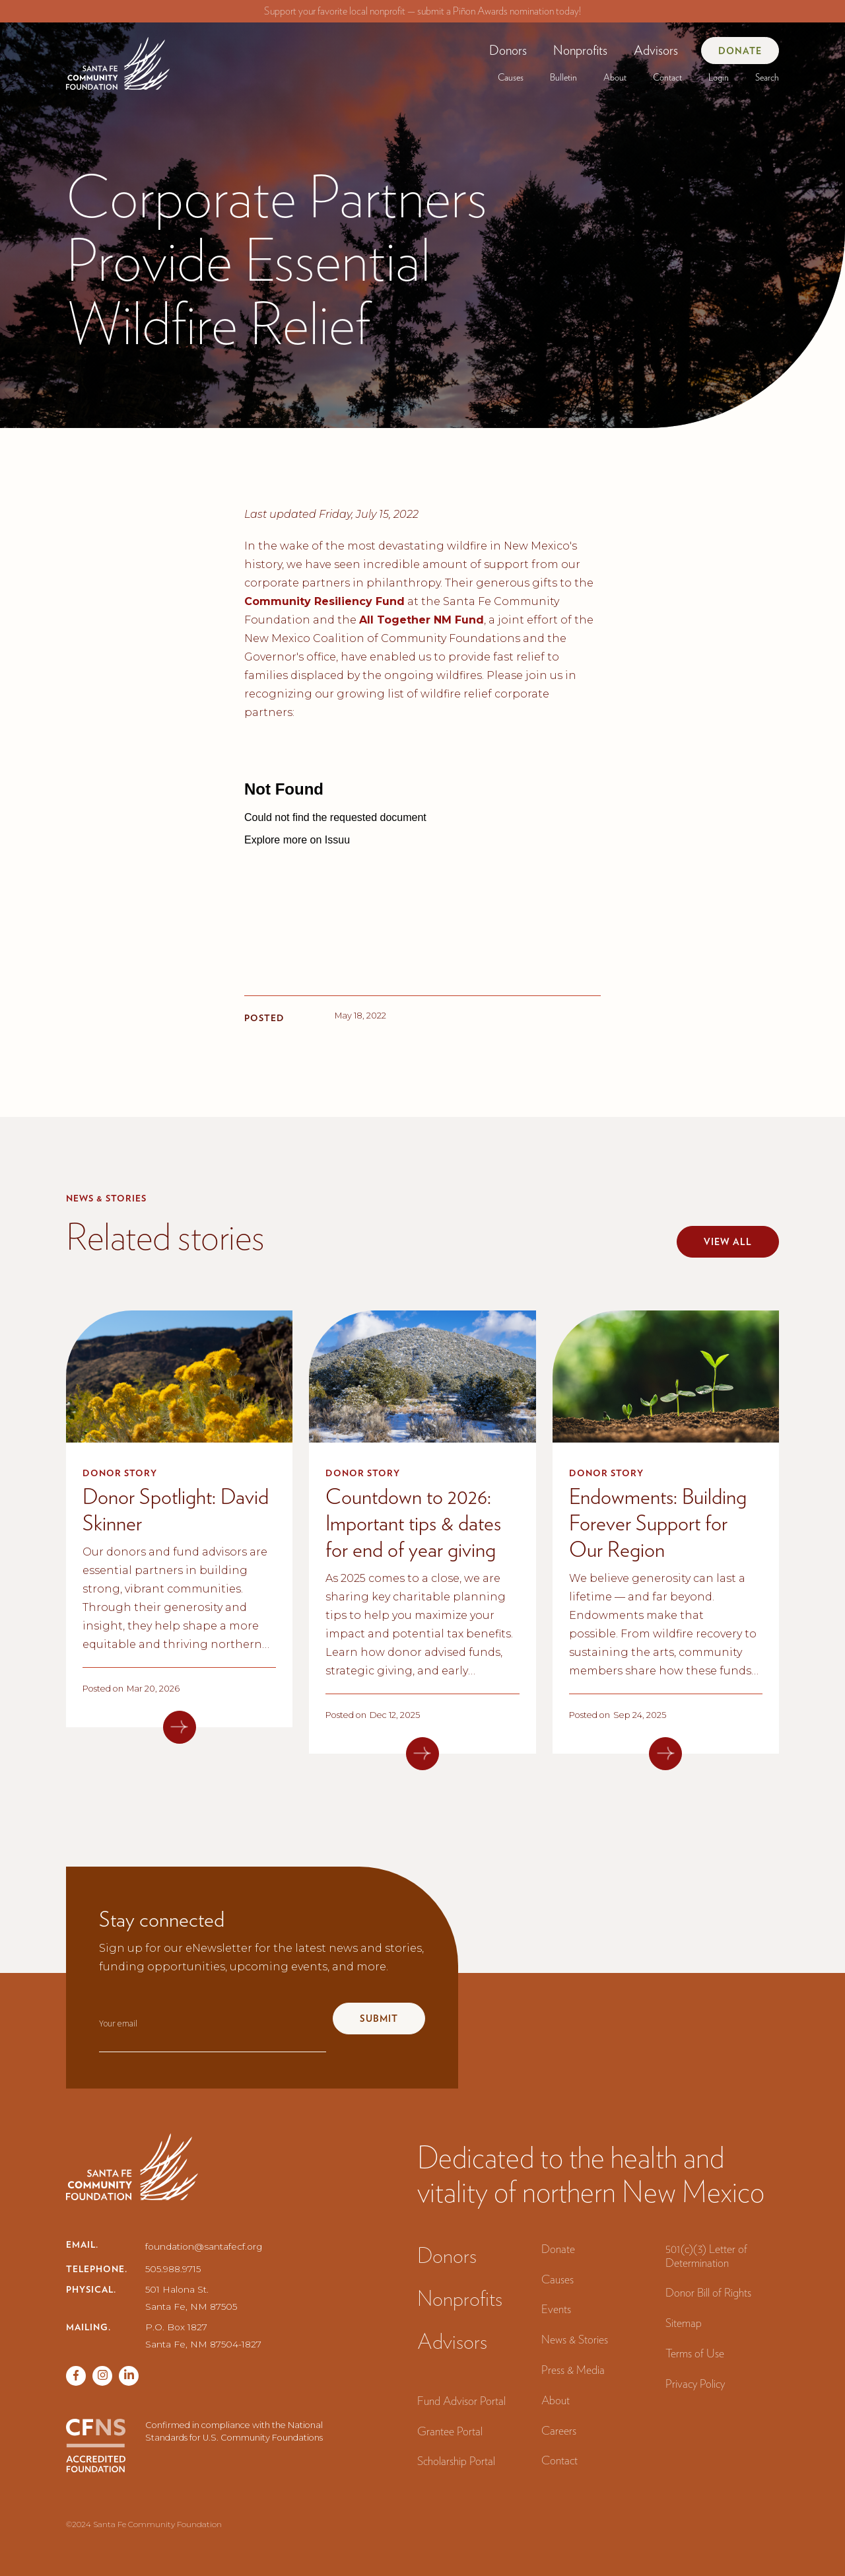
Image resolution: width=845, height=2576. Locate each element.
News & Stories (574, 2339)
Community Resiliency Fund (324, 601)
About (614, 77)
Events (556, 2309)
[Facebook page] (76, 2376)
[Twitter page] (102, 2376)
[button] (508, 50)
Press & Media (573, 2370)
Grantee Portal (450, 2431)
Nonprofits (580, 50)
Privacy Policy (695, 2383)
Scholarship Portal (456, 2461)
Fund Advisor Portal (461, 2401)
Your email (118, 2023)
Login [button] (718, 77)
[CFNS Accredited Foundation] (95, 2445)
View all (728, 1241)
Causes (511, 77)
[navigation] (118, 58)
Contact (667, 77)
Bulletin (563, 77)
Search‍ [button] (767, 77)
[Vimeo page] (129, 2376)
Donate (740, 51)
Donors (508, 50)
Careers (558, 2430)
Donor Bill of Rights (708, 2292)
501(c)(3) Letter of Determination (706, 2256)
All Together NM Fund (421, 620)
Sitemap (683, 2323)
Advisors (656, 50)
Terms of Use (694, 2353)
